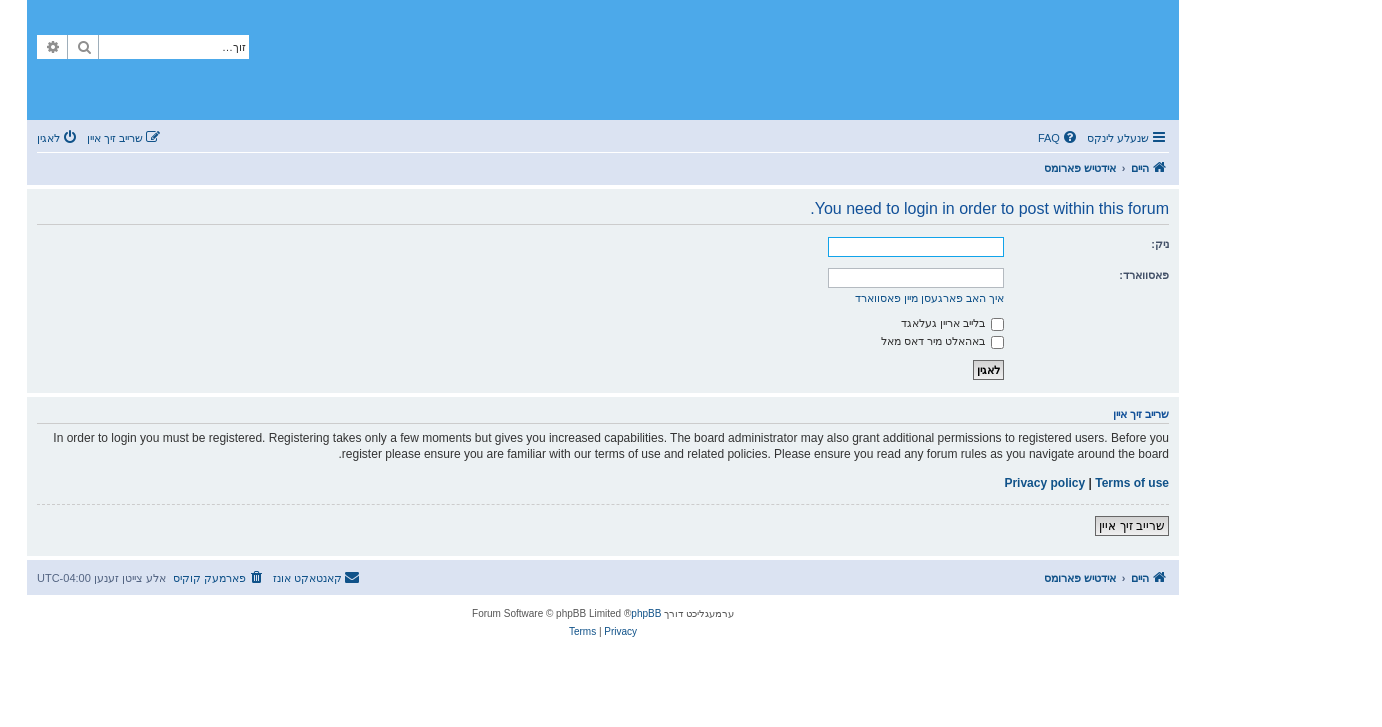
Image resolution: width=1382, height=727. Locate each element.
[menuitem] (1059, 138)
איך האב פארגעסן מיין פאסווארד (929, 298)
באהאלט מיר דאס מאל (942, 341)
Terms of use (1132, 483)
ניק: (1160, 244)
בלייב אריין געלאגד (952, 323)
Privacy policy (1044, 483)
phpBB (646, 613)
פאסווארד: (1144, 275)
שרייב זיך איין (1132, 526)
